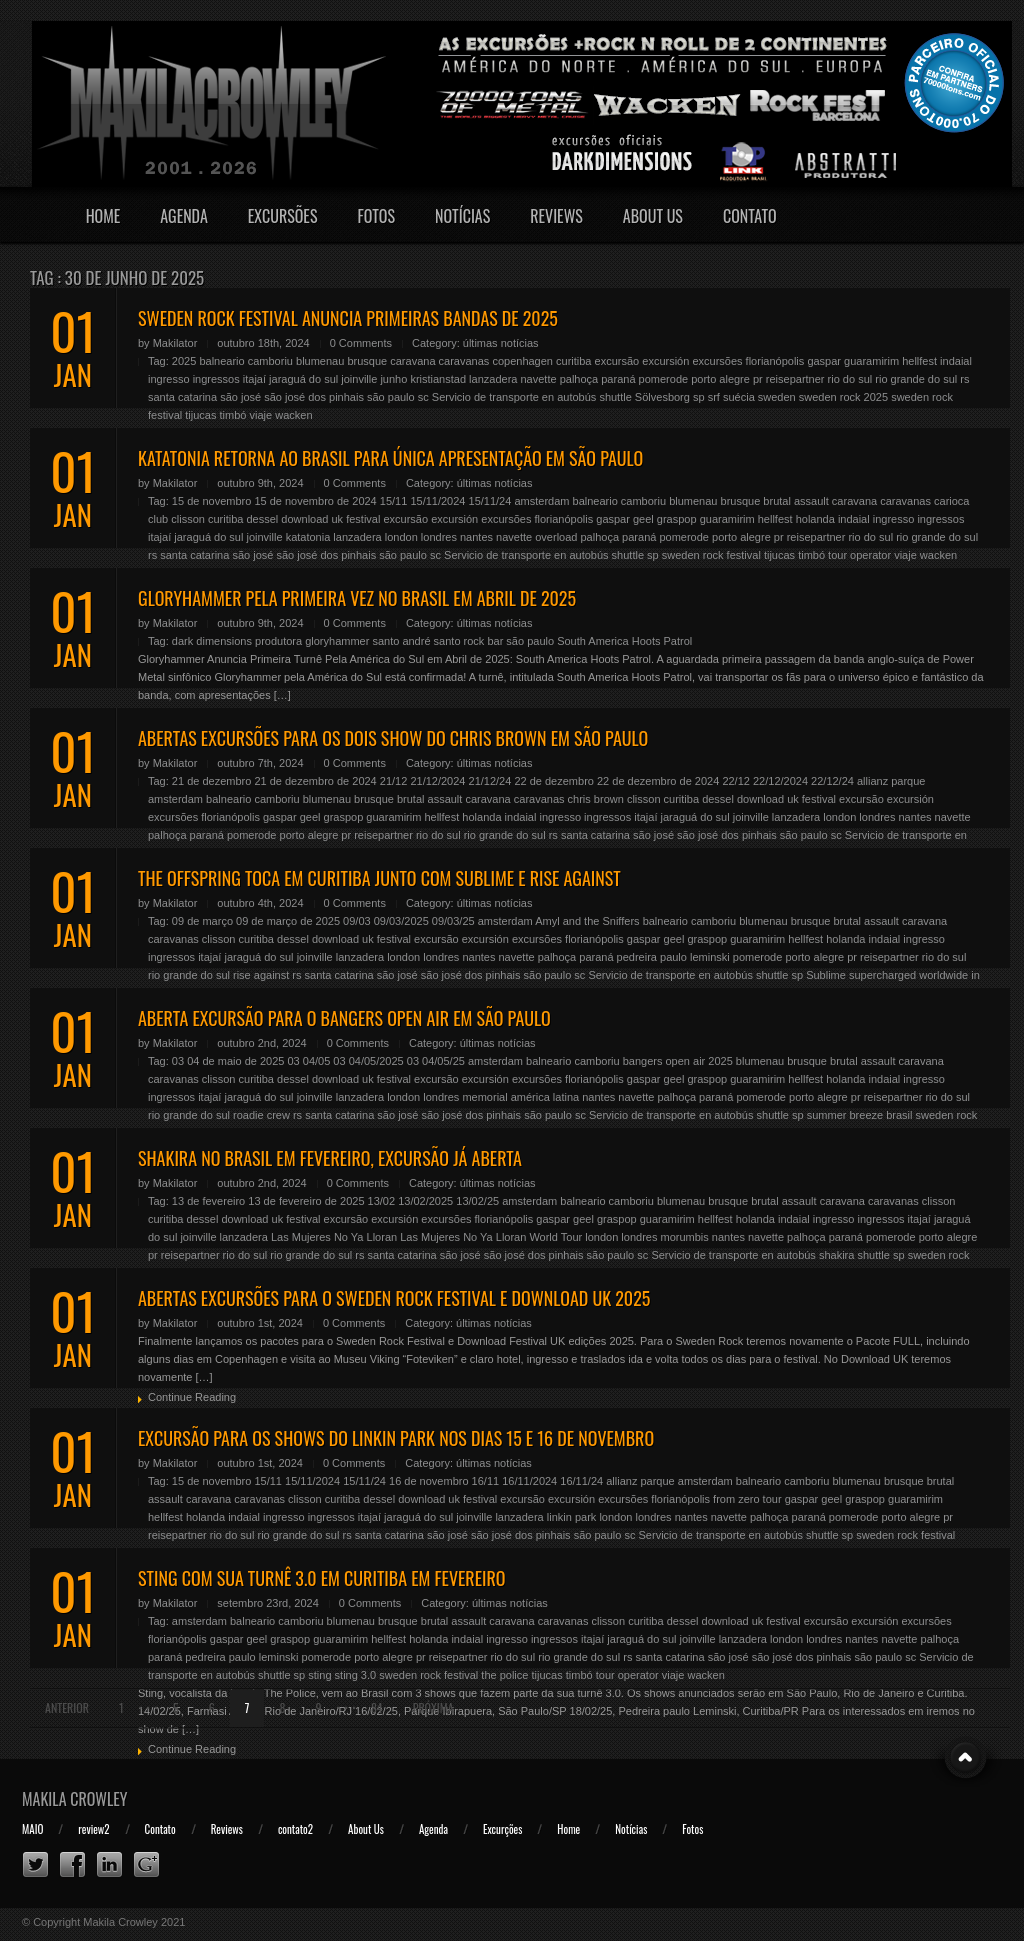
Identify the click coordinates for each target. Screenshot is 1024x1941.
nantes (476, 537)
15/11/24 (490, 501)
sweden (777, 397)
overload (556, 537)
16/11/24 (581, 1481)
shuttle (615, 397)
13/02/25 (477, 1201)
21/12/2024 (437, 781)
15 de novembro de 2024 (315, 501)
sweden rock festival (711, 555)
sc (423, 397)
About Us (653, 216)
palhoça (579, 379)
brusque (367, 361)
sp (699, 397)
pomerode (664, 379)
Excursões (283, 216)
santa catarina (182, 397)
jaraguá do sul (303, 379)
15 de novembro (212, 501)
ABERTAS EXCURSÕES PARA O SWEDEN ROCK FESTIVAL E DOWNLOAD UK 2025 (394, 1298)
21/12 (394, 781)
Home (103, 216)
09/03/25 (453, 921)
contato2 (295, 1829)
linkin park (572, 1517)
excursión (665, 361)
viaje (261, 415)
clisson (188, 519)
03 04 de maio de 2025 (228, 1061)
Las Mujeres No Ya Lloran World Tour (491, 1237)
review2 (93, 1829)
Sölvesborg (662, 397)
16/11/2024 (529, 1481)
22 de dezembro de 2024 (658, 781)
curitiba (573, 361)
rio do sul (850, 379)
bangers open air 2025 (678, 1061)
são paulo (391, 397)
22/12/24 (832, 781)
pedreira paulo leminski (673, 957)
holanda (815, 519)
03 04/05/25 (436, 1061)
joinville (359, 379)
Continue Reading (192, 1397)
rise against (261, 975)
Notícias (462, 216)
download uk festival (330, 519)
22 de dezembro (554, 781)
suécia (739, 397)
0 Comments (361, 343)
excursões (717, 361)
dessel (262, 519)
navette (538, 379)
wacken (293, 415)
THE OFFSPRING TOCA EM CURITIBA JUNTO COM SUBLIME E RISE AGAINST (379, 878)
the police (504, 1675)
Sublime (826, 975)
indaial (956, 361)
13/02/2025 (425, 1201)
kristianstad (438, 379)
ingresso (169, 379)
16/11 (486, 1481)
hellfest (919, 361)
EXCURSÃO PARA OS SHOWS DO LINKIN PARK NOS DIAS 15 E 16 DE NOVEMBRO (396, 1438)
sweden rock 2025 (843, 397)
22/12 (736, 781)
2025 (184, 361)
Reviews (556, 216)
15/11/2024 (437, 501)
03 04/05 (308, 1061)
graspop (677, 519)
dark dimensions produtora (237, 641)
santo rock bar (469, 641)
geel (643, 519)
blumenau (320, 361)
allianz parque (891, 781)
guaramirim (871, 361)
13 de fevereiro (208, 1201)
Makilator (175, 343)
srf (714, 397)
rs (964, 379)
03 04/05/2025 (368, 1061)
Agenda (184, 216)
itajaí (254, 379)
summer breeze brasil (860, 1115)
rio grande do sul (916, 379)
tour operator (859, 555)
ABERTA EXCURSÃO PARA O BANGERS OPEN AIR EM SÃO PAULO (344, 1018)
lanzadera (493, 379)
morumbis (685, 1237)
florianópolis (775, 361)
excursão (617, 361)
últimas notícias (501, 343)
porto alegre (720, 379)
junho (393, 379)
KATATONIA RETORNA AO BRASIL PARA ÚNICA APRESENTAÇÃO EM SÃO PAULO (390, 458)
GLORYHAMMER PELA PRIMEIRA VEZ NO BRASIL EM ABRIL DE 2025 (357, 598)
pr (758, 379)
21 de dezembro (212, 781)
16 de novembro (429, 1481)
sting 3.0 (356, 1675)
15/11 (394, 501)
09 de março (202, 921)
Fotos (376, 216)
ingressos (216, 379)
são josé (240, 397)
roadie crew (261, 1115)
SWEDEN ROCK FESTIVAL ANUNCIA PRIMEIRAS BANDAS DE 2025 (348, 318)
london (401, 537)
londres (439, 537)
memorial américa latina (520, 1097)
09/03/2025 (401, 921)
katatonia (308, 537)
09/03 (357, 921)
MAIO (32, 1829)
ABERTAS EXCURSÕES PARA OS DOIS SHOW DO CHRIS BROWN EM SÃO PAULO (393, 738)
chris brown (596, 799)
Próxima (433, 1707)
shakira (836, 1255)
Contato (750, 216)
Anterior (67, 1707)
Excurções (502, 1829)
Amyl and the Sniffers (587, 921)
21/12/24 (490, 781)
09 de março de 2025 (288, 921)
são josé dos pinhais (314, 397)
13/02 (382, 1201)
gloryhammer (337, 641)
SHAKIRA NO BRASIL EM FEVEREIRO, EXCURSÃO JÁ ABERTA (330, 1158)
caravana (412, 361)
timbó (233, 415)
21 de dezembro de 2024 (315, 781)
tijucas (200, 415)
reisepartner (795, 379)
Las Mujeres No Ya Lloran (334, 1237)
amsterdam (541, 501)
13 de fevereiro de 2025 (306, 1201)
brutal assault (795, 501)
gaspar (824, 361)
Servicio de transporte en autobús (514, 397)
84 (377, 1707)
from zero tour (747, 1499)
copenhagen (522, 361)
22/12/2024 (780, 781)
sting (319, 1675)
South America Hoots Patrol (624, 641)
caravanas (464, 361)
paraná (618, 379)
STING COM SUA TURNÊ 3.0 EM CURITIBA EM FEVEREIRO (321, 1578)
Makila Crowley (75, 1799)
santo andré (401, 641)
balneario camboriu (246, 361)
